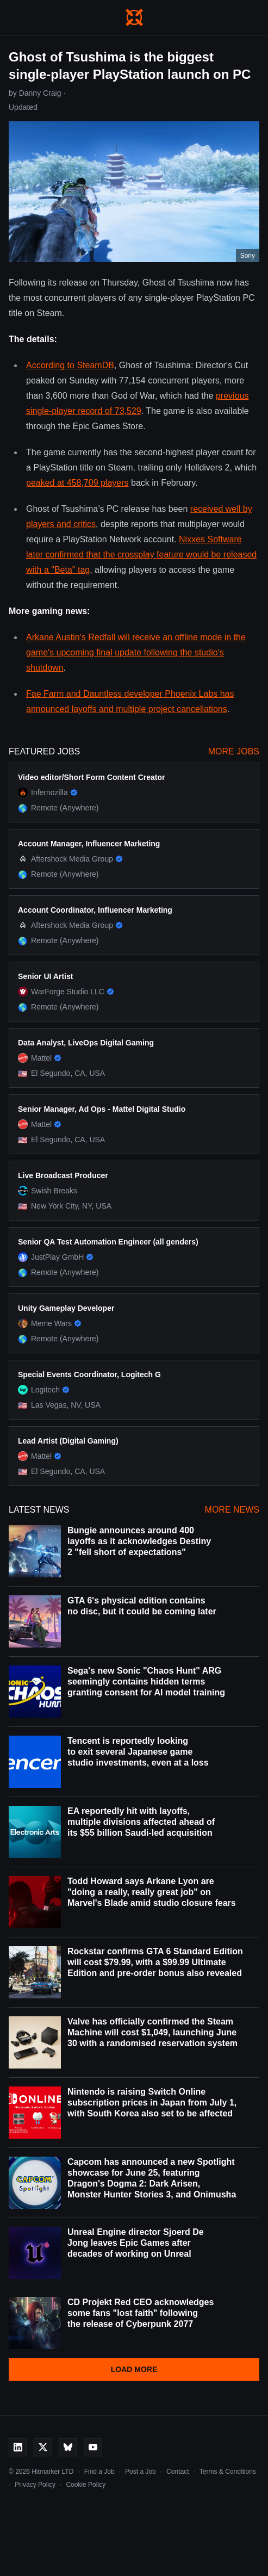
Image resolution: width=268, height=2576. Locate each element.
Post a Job (140, 2471)
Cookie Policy (85, 2484)
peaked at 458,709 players (77, 482)
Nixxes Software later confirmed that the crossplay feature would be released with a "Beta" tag (141, 554)
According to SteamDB (70, 365)
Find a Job (99, 2471)
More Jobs (233, 751)
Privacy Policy (35, 2484)
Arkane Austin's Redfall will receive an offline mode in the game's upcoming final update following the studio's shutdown (136, 652)
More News (232, 1509)
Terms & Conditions (228, 2471)
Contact (177, 2471)
